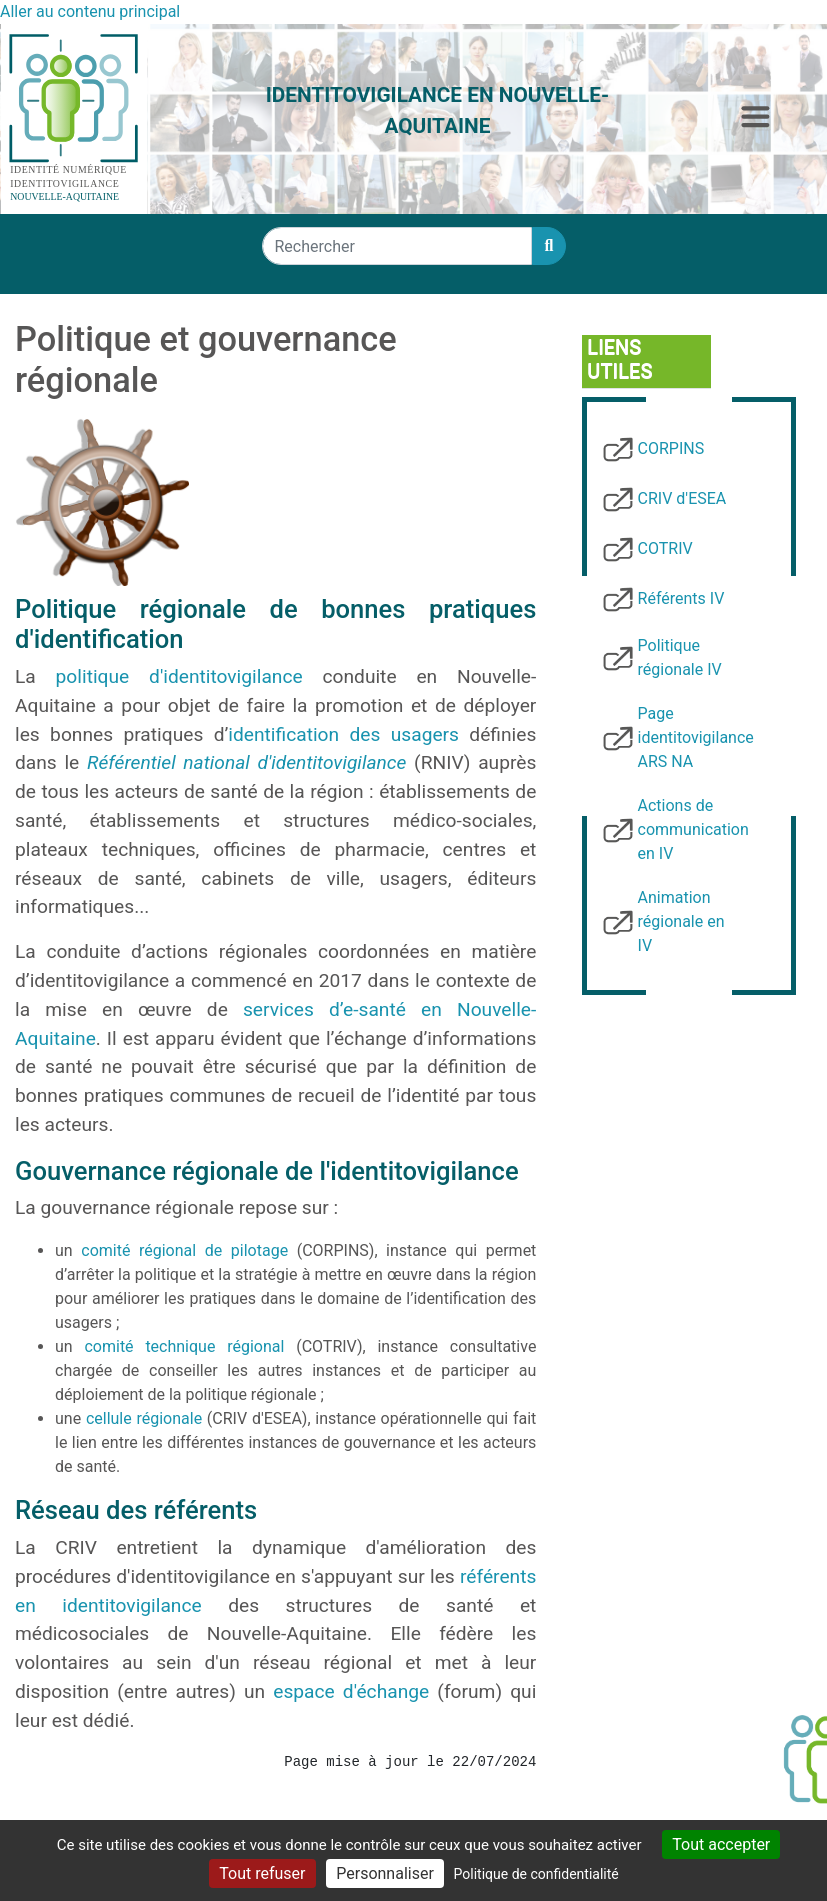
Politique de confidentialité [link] (536, 1874)
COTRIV (665, 548)
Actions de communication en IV (693, 829)
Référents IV (681, 598)
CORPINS (671, 448)
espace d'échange (351, 1691)
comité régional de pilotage (184, 1250)
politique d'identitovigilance (179, 676)
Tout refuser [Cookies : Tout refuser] (262, 1873)
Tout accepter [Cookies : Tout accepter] (721, 1844)
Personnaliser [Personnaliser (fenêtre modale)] (385, 1873)
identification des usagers (343, 734)
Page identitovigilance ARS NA (696, 737)
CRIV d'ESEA (682, 498)
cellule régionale (144, 1418)
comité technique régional (184, 1346)
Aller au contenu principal (90, 11)
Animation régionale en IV (681, 921)
